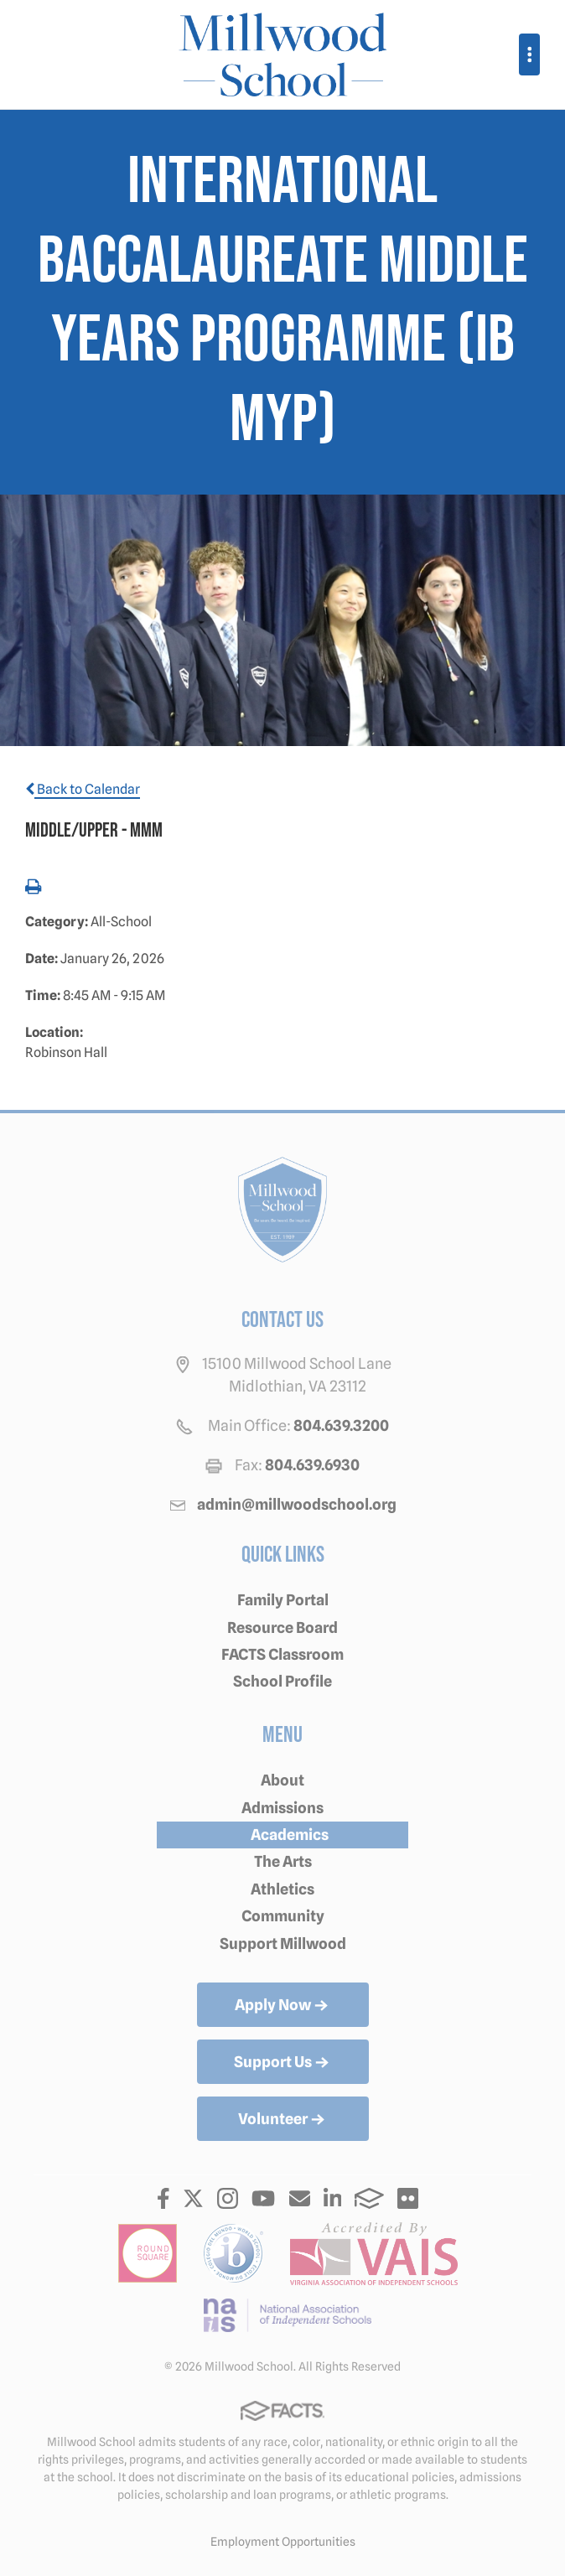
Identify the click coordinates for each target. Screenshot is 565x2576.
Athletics (282, 1889)
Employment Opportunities (282, 2541)
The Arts (283, 1861)
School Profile (282, 1681)
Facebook (163, 2198)
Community (282, 1916)
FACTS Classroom (282, 1654)
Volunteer (283, 2120)
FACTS (369, 2198)
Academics (290, 1834)
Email (299, 2198)
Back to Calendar (82, 789)
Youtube (263, 2198)
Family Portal (283, 1600)
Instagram (227, 2198)
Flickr (407, 2198)
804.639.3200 (341, 1425)
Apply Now (283, 2006)
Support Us (283, 2063)
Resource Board (282, 1627)
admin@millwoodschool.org (297, 1504)
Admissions (282, 1808)
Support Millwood (283, 1943)
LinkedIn (333, 2198)
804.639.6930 (312, 1465)
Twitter (193, 2198)
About (282, 1780)
